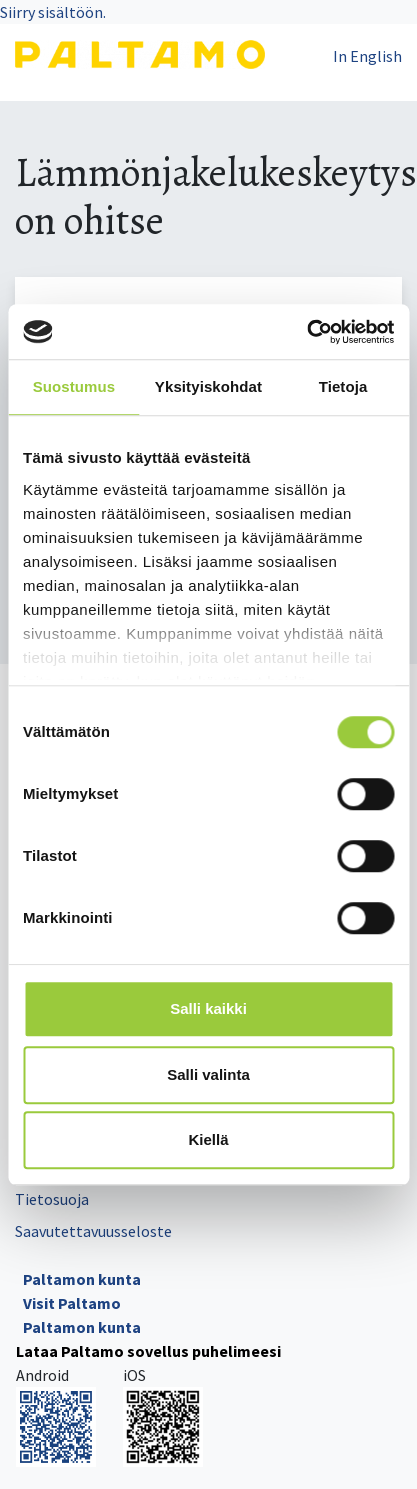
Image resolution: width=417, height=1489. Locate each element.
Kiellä (208, 1139)
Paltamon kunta (82, 1279)
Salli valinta (208, 1074)
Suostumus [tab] (74, 386)
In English (367, 56)
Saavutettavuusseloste (93, 1231)
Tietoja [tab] (343, 386)
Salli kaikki (208, 1008)
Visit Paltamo (72, 1303)
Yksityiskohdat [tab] (208, 386)
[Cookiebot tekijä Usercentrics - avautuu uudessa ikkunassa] (306, 332)
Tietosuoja (52, 1199)
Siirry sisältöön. (53, 12)
